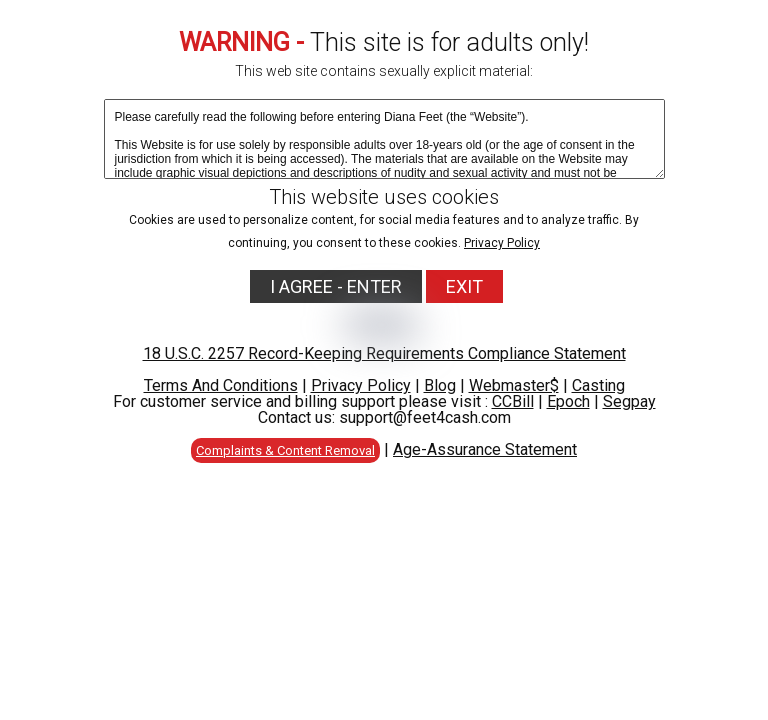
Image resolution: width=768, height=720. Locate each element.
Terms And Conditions (221, 385)
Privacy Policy (502, 243)
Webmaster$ (514, 385)
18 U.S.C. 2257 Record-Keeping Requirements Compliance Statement (384, 353)
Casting (598, 385)
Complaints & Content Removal (285, 450)
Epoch (568, 401)
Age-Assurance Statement (485, 449)
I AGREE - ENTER (336, 286)
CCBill (513, 401)
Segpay (629, 401)
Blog (440, 385)
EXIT (464, 286)
